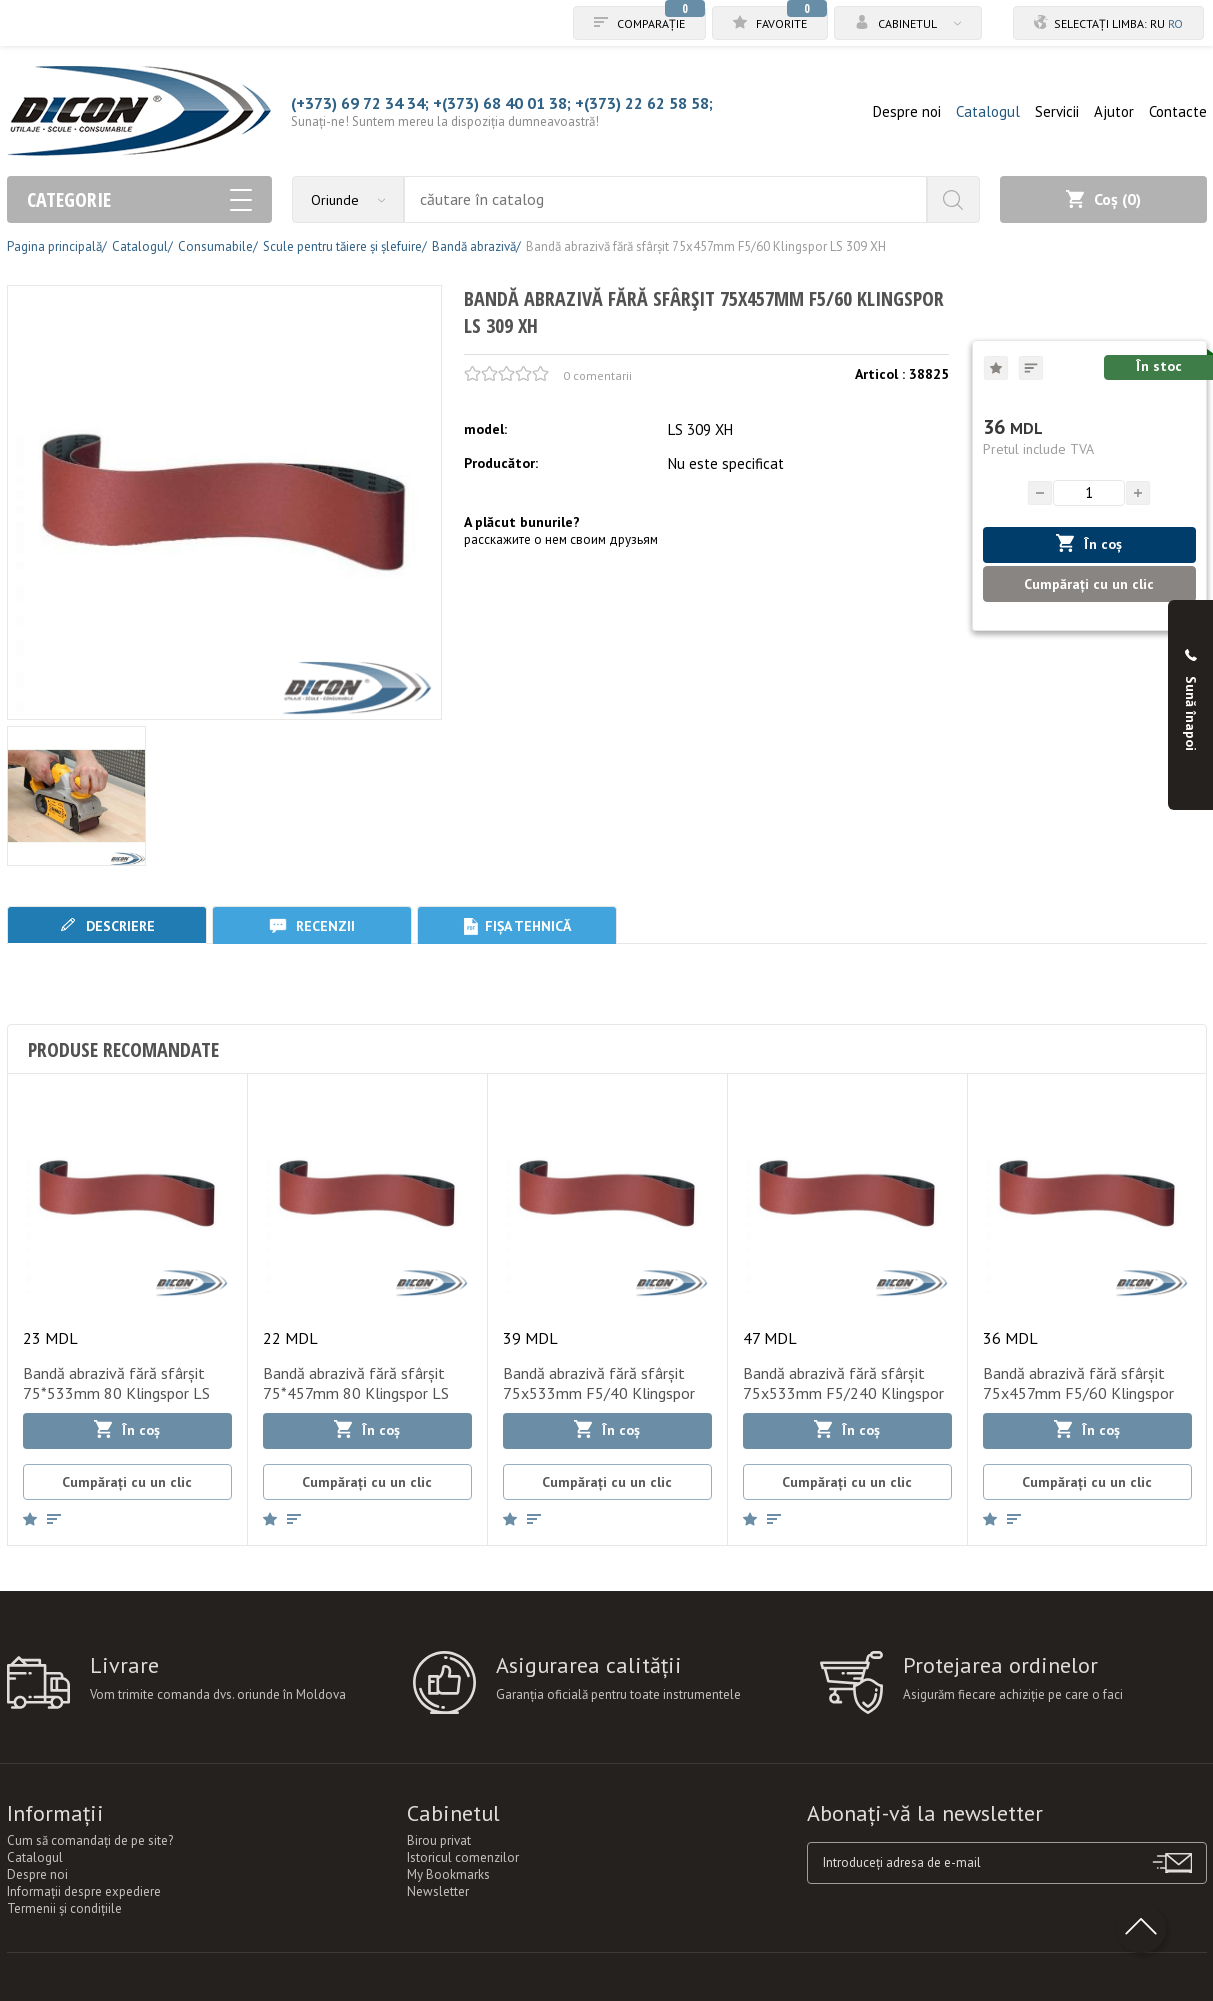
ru (1157, 23)
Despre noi (907, 111)
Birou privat (439, 1840)
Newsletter (438, 1891)
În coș (1089, 543)
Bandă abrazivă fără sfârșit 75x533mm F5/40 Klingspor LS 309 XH (599, 1393)
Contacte (1178, 111)
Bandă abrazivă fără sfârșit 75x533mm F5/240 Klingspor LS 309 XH (843, 1393)
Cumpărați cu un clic (1089, 584)
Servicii (1057, 111)
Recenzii (312, 925)
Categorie (139, 199)
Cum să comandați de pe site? (90, 1840)
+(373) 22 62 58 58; (644, 103)
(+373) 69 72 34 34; (360, 103)
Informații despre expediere (84, 1891)
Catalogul (988, 111)
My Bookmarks (448, 1874)
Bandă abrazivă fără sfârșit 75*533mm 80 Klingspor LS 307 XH (116, 1393)
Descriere (107, 925)
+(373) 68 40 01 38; (502, 103)
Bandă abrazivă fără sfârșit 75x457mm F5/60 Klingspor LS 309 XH (1078, 1393)
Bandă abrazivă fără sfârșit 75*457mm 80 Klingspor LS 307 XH (356, 1393)
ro (1175, 23)
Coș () (1103, 199)
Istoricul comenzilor (463, 1857)
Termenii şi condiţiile (64, 1908)
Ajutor (1114, 111)
